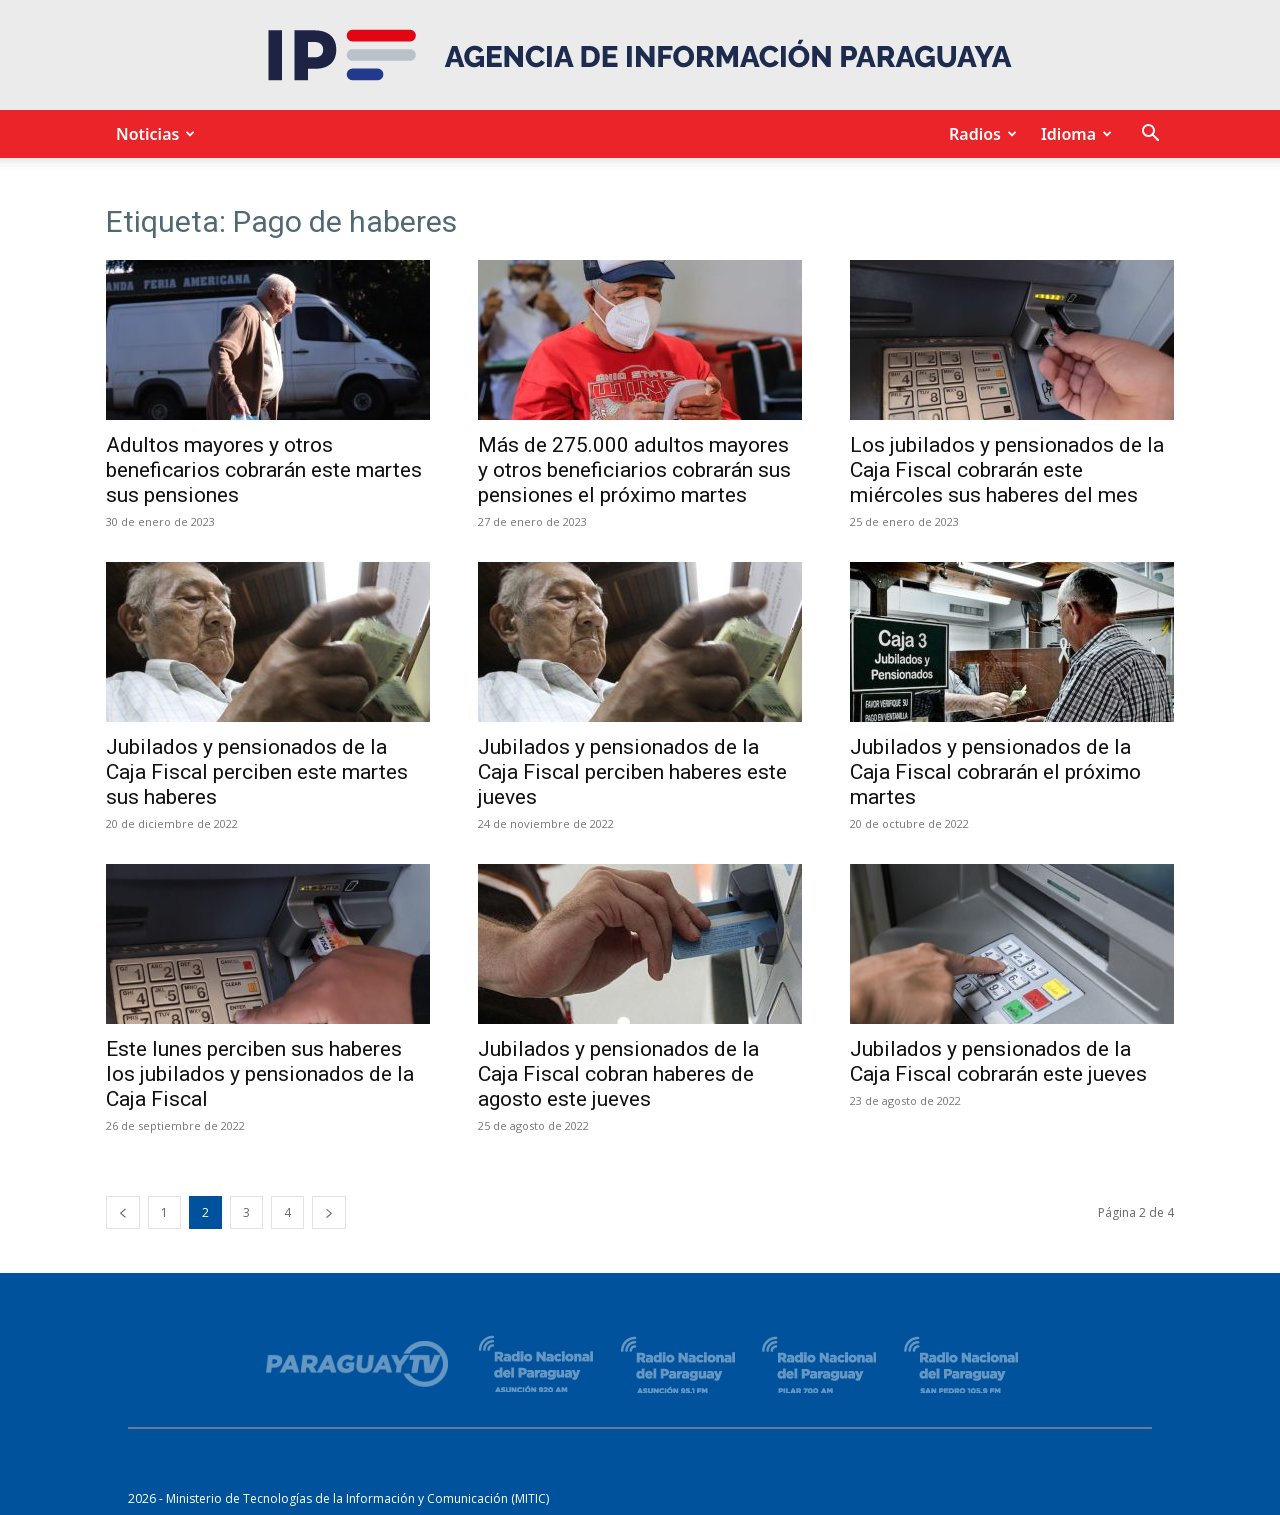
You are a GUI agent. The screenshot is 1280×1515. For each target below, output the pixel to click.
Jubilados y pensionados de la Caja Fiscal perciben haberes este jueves (632, 772)
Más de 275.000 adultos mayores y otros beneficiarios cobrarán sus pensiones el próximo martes (634, 470)
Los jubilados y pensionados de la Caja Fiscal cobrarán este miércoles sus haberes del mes (1007, 470)
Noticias (152, 134)
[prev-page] (123, 1212)
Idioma (1073, 134)
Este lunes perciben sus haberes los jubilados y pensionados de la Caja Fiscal (260, 1074)
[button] (1150, 135)
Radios (980, 134)
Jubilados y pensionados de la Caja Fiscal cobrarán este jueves (998, 1061)
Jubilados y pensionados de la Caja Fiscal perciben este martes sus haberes (257, 772)
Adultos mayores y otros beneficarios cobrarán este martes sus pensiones (264, 470)
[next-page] (329, 1212)
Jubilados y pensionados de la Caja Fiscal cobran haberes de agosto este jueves (618, 1074)
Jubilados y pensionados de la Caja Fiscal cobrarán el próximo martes (995, 772)
